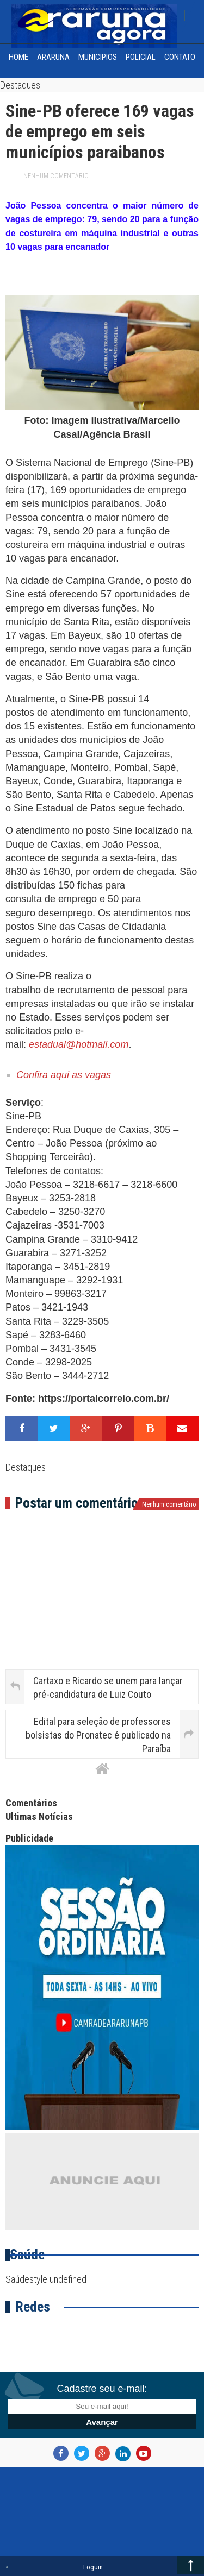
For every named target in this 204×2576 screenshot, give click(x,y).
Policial (141, 57)
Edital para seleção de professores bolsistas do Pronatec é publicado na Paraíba (98, 1735)
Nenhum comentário (56, 176)
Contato (179, 57)
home (18, 57)
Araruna (53, 57)
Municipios (97, 57)
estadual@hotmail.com (78, 1044)
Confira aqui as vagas (63, 1074)
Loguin (93, 2567)
